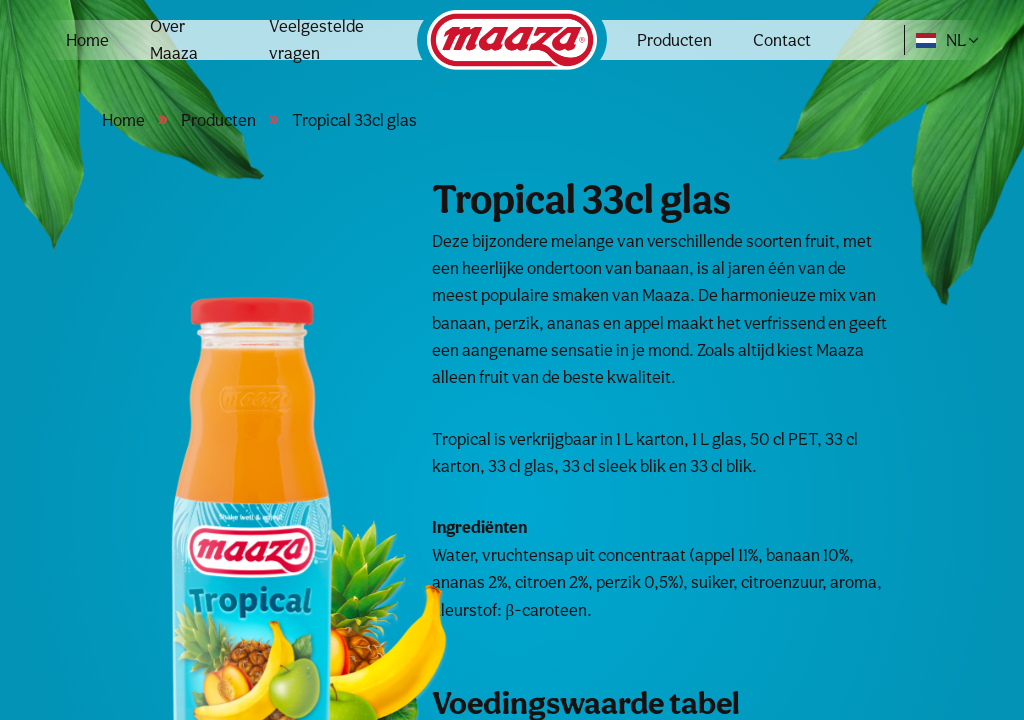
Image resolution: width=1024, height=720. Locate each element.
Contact (782, 40)
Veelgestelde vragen (316, 39)
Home (87, 40)
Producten (674, 40)
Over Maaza (174, 39)
